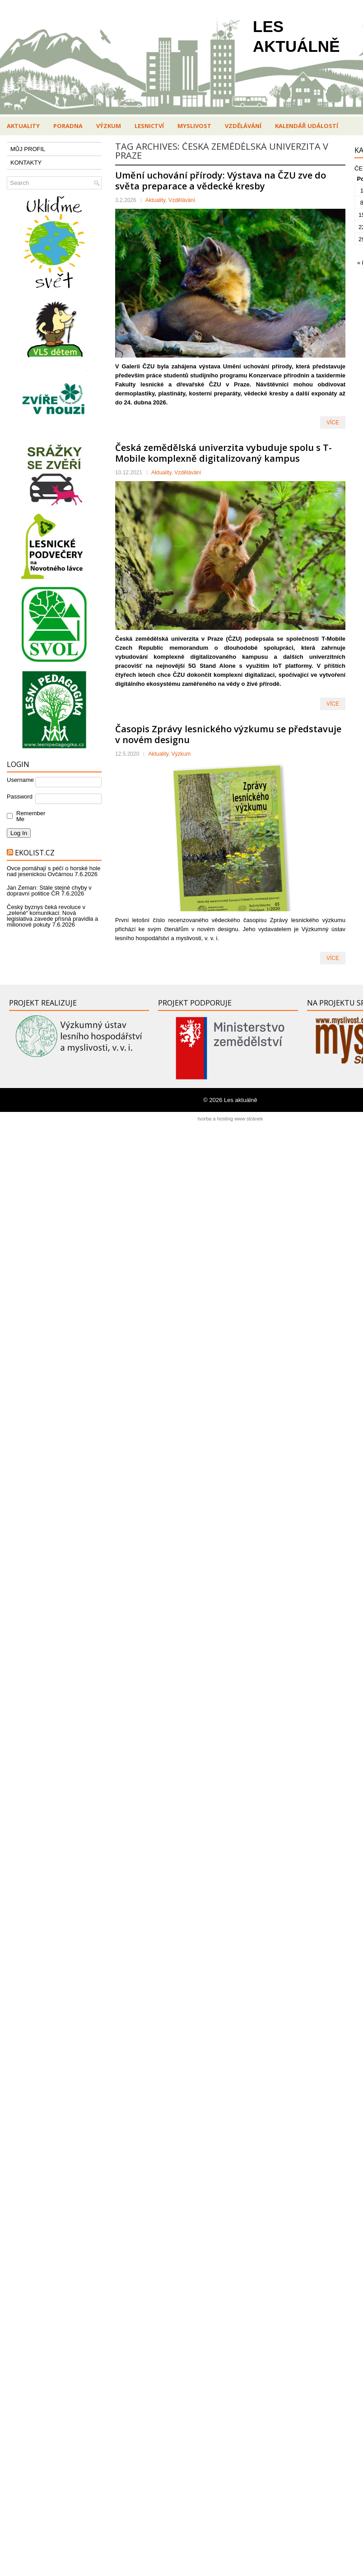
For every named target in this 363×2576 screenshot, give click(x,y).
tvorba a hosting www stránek (230, 1118)
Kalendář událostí (306, 126)
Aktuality (23, 126)
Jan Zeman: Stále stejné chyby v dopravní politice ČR (49, 890)
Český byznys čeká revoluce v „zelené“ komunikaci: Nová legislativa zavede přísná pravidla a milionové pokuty (52, 916)
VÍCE (332, 422)
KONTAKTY (26, 162)
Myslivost (194, 126)
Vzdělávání (243, 126)
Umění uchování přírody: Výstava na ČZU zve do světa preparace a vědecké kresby (220, 180)
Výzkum (108, 126)
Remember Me (28, 816)
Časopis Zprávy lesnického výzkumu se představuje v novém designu (228, 734)
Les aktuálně (240, 1100)
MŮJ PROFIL (27, 149)
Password (20, 796)
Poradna (68, 126)
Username (20, 780)
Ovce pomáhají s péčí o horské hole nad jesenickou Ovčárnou (53, 871)
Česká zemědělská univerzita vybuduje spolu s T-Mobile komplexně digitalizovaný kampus (223, 452)
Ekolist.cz (35, 853)
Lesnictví (149, 126)
